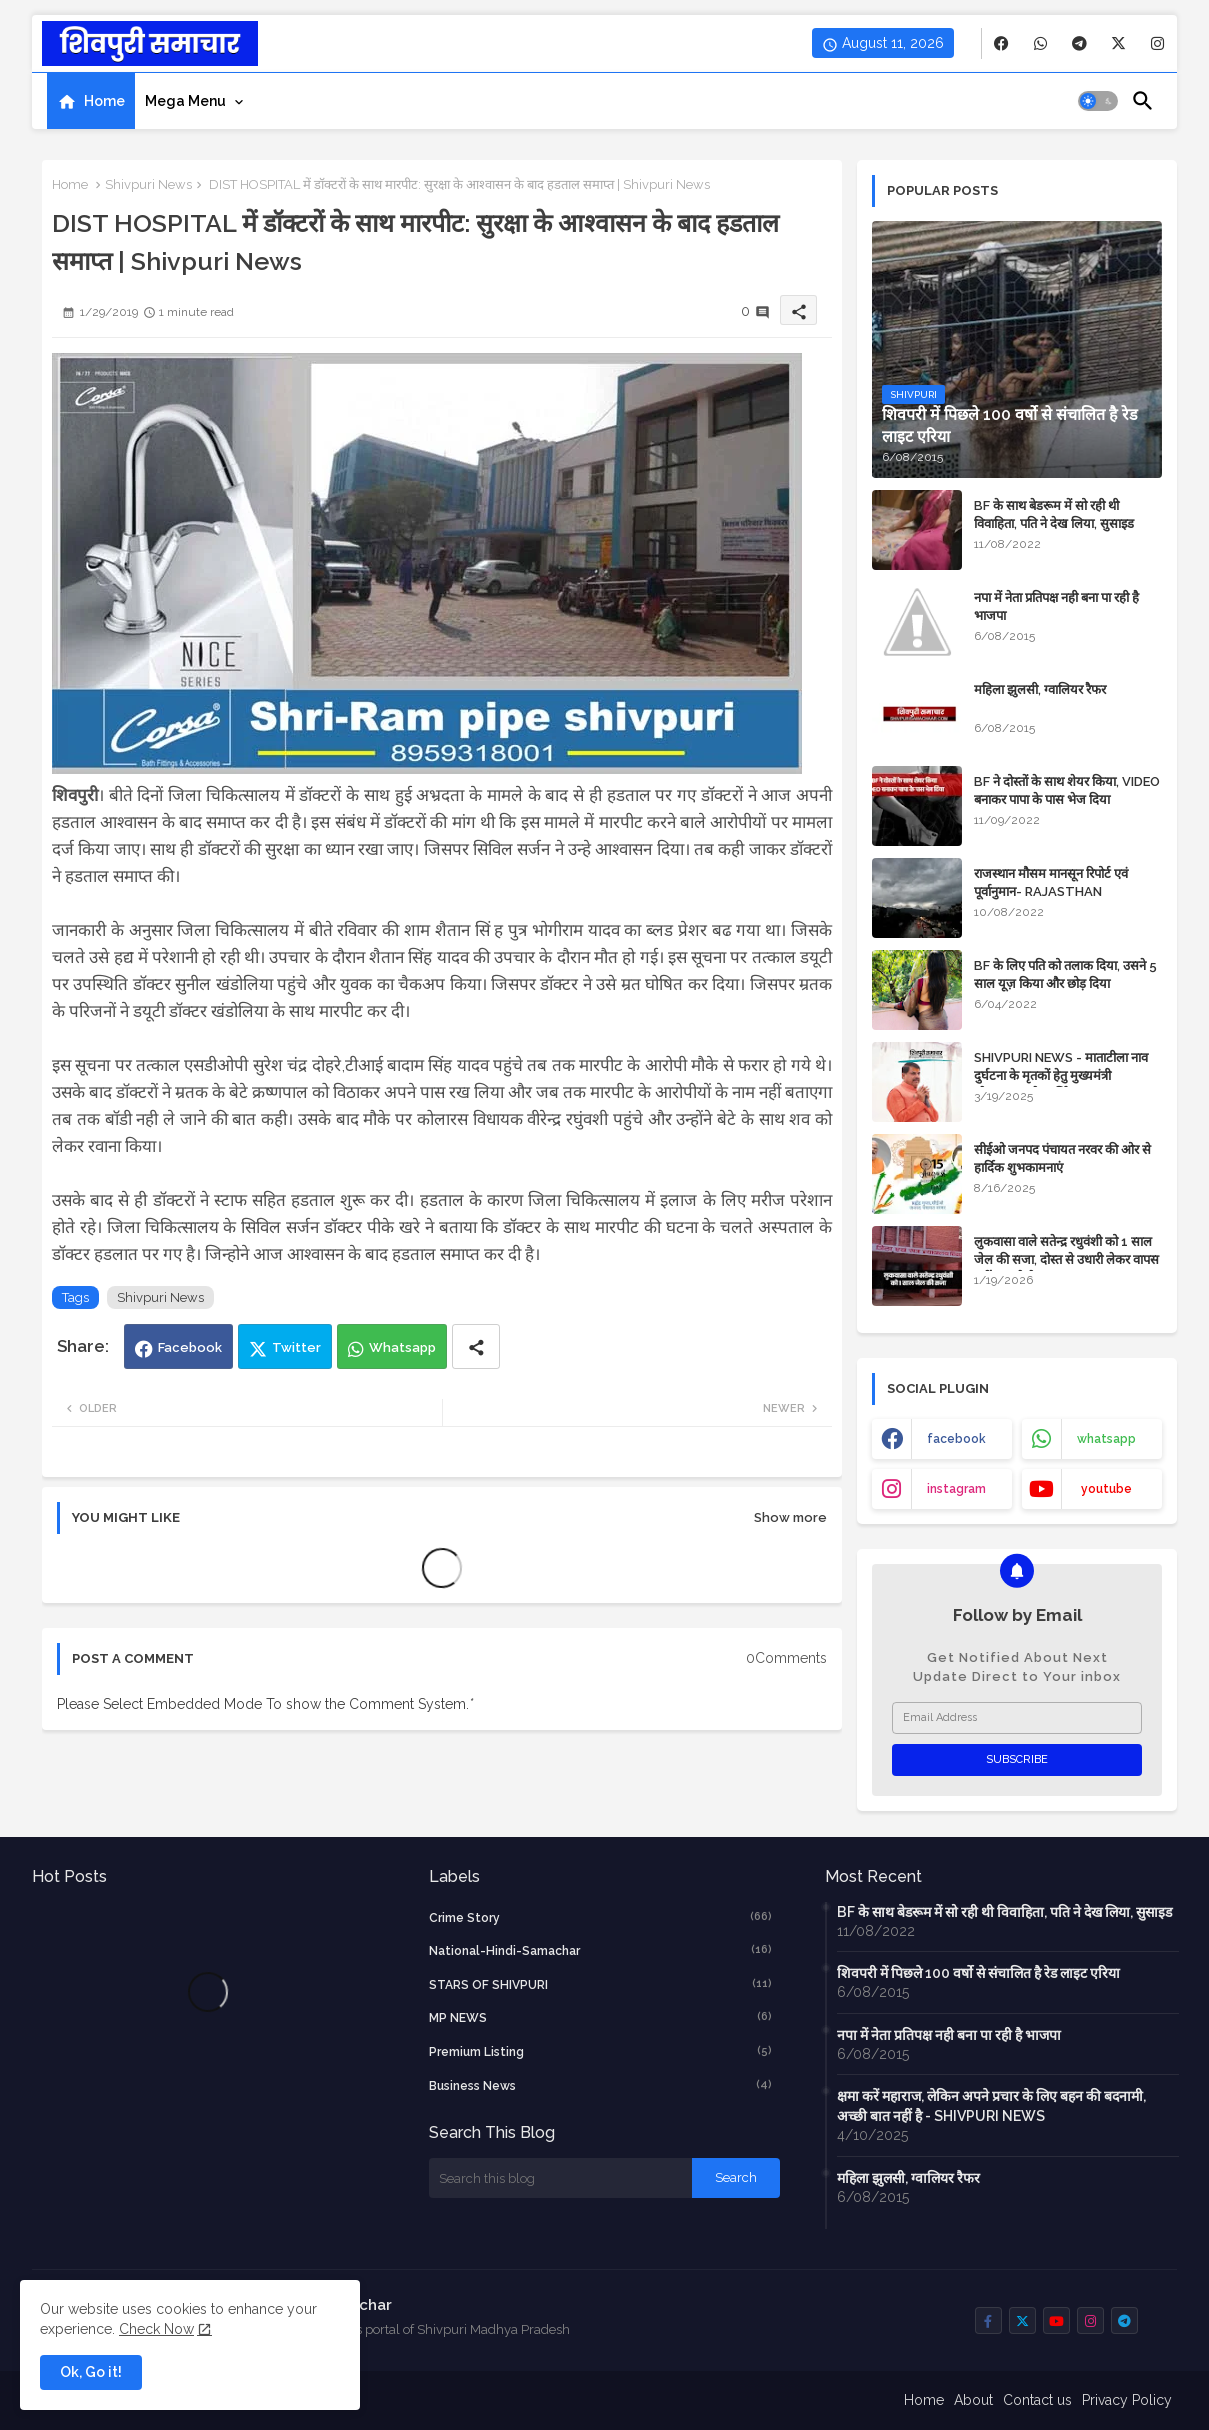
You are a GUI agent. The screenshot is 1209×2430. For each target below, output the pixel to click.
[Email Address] (1017, 1718)
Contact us (1037, 2400)
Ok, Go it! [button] (91, 2372)
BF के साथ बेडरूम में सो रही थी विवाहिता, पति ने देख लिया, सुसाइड (1054, 514)
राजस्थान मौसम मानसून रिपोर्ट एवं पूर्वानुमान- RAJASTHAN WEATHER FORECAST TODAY (1065, 891)
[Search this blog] (561, 2178)
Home (104, 101)
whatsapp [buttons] (1106, 1439)
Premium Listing (601, 2051)
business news (601, 2085)
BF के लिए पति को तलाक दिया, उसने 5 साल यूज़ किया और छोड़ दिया (1065, 974)
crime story (601, 1917)
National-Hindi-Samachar (601, 1950)
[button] (1098, 101)
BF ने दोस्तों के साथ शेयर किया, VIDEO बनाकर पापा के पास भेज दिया (1067, 790)
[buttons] (1001, 43)
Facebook (190, 1347)
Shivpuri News (148, 184)
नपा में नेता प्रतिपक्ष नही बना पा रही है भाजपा (1056, 606)
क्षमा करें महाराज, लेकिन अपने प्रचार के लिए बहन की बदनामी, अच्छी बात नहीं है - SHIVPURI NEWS (991, 2106)
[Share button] (476, 1346)
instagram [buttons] (956, 1489)
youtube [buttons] (1106, 1489)
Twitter (296, 1347)
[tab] (91, 101)
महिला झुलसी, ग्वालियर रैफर (1040, 689)
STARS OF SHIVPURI (601, 1984)
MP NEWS (601, 2017)
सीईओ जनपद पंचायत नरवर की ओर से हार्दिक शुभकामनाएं (1062, 1158)
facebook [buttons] (956, 1439)
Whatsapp (402, 1347)
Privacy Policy (1127, 2400)
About (973, 2400)
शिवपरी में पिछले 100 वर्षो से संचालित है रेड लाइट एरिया (978, 1973)
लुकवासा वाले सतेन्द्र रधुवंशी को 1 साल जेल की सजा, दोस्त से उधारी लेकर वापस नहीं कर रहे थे (1066, 1259)
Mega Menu (185, 101)
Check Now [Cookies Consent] (156, 2329)
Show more (790, 1517)
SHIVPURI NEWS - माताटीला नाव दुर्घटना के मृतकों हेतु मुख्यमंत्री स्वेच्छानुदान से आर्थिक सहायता (1061, 1075)
